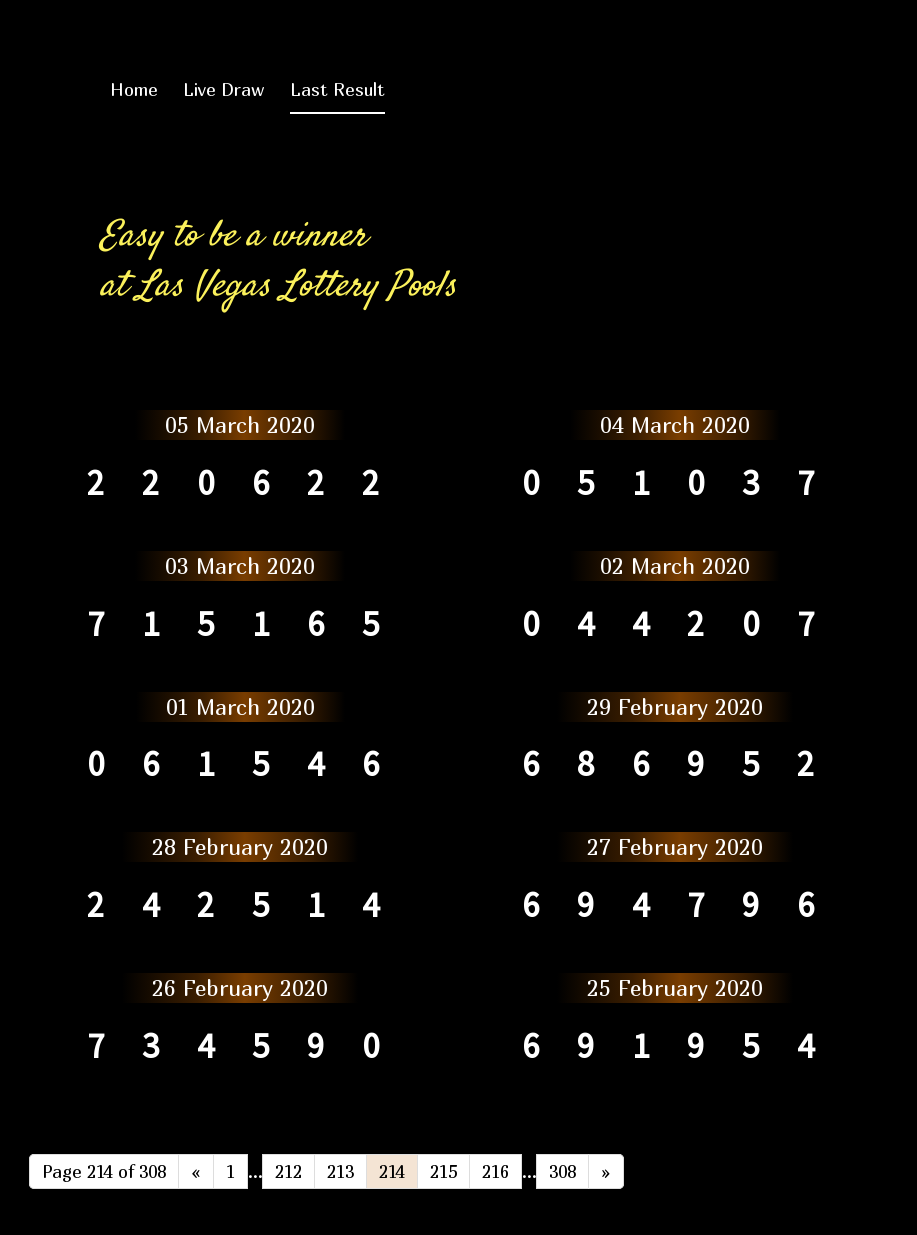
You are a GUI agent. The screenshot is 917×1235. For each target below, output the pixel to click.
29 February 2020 (675, 707)
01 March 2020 (240, 707)
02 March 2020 (675, 566)
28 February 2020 (240, 847)
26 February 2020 (240, 988)
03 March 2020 (240, 566)
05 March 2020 (240, 425)
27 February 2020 (675, 847)
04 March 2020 (675, 425)
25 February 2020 (675, 988)
